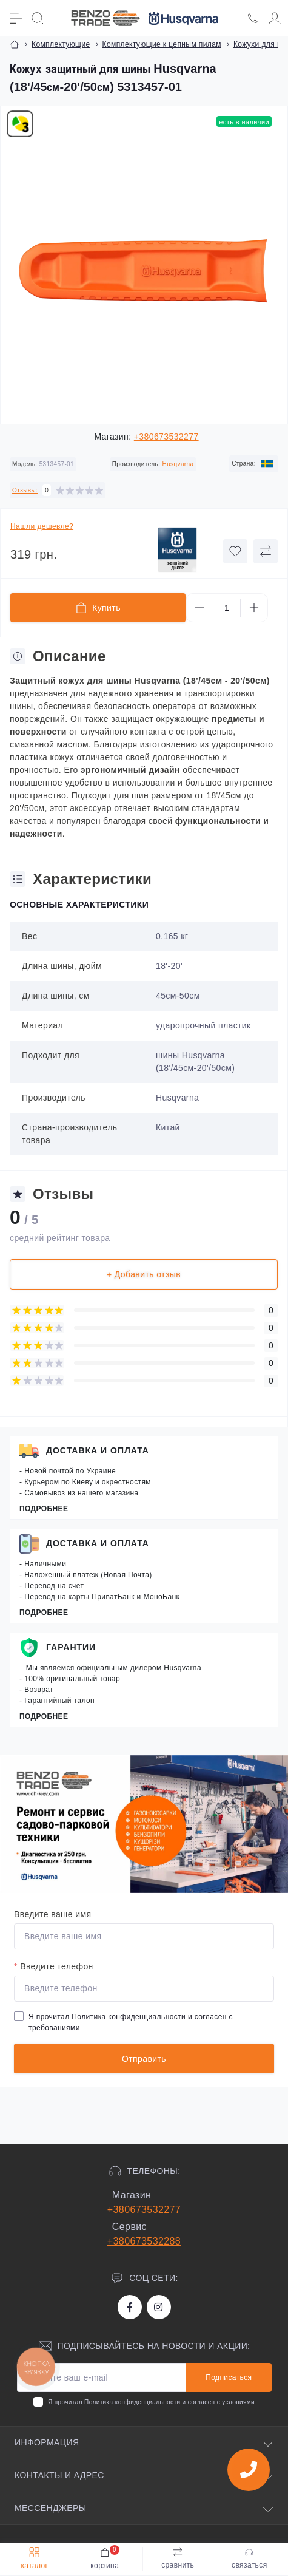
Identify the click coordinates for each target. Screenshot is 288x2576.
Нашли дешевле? (41, 526)
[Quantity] (227, 608)
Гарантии (71, 1647)
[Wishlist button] (235, 551)
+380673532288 (144, 2241)
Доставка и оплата (97, 1450)
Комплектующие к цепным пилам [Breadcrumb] (161, 44)
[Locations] (253, 18)
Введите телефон (53, 1966)
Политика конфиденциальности (129, 2017)
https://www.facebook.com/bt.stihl (130, 2307)
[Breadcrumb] (14, 44)
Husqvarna (178, 464)
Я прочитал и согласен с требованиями (130, 2022)
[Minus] (199, 607)
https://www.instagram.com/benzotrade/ (158, 2307)
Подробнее (43, 1508)
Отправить (144, 2059)
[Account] (275, 18)
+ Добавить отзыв (144, 1274)
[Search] (38, 18)
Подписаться (229, 2377)
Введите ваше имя (52, 1914)
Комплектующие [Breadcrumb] (61, 44)
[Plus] (254, 607)
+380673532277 (166, 436)
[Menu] (16, 18)
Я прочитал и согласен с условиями (151, 2402)
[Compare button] (265, 551)
